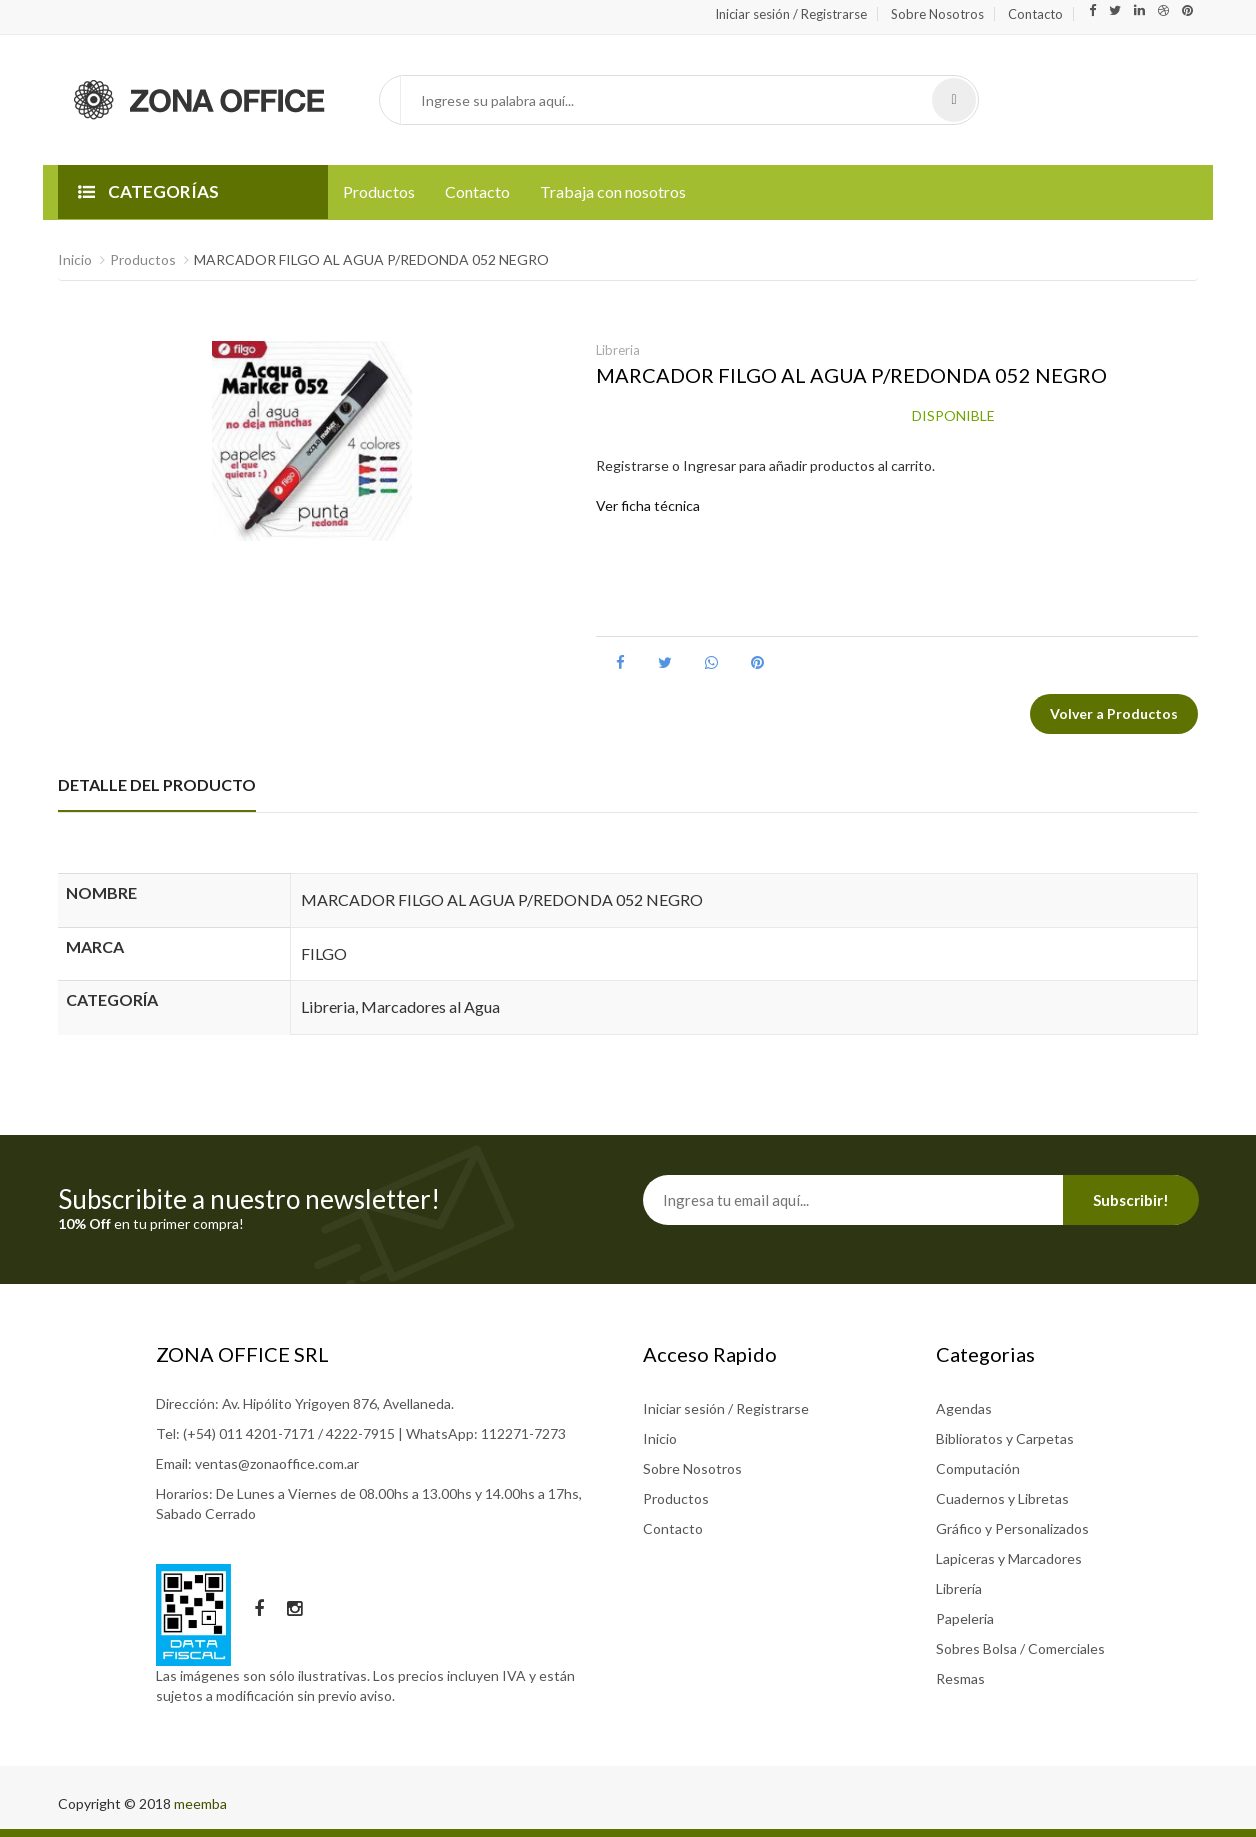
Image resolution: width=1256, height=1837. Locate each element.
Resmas (960, 1678)
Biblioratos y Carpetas (1005, 1438)
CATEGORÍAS (148, 191)
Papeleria (965, 1618)
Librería (959, 1588)
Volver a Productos (1114, 713)
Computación (978, 1468)
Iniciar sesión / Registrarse (791, 14)
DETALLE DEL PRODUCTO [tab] (157, 784)
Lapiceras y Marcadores (1009, 1558)
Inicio (75, 259)
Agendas (964, 1408)
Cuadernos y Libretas (1002, 1498)
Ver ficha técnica (648, 505)
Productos (379, 191)
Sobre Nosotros (937, 14)
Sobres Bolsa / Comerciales (1020, 1648)
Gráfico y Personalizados (1012, 1528)
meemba (200, 1803)
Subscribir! (1131, 1200)
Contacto (1035, 14)
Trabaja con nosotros (613, 191)
